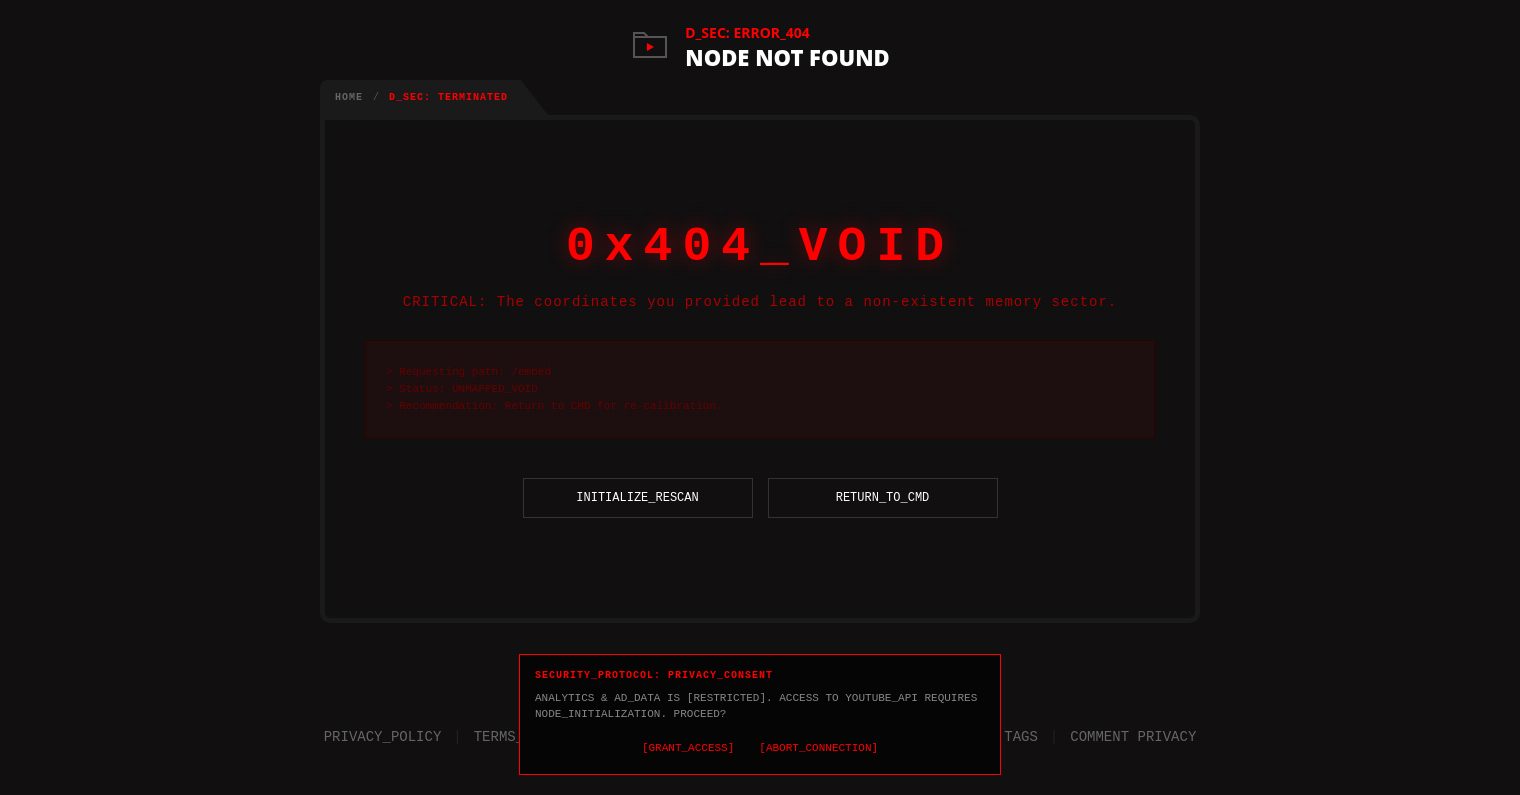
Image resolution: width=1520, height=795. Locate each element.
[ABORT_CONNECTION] (818, 746)
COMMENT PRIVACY (1133, 732)
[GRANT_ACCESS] (688, 746)
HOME (349, 98)
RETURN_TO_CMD (883, 522)
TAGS (1021, 732)
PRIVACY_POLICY (383, 732)
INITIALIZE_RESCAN (637, 522)
